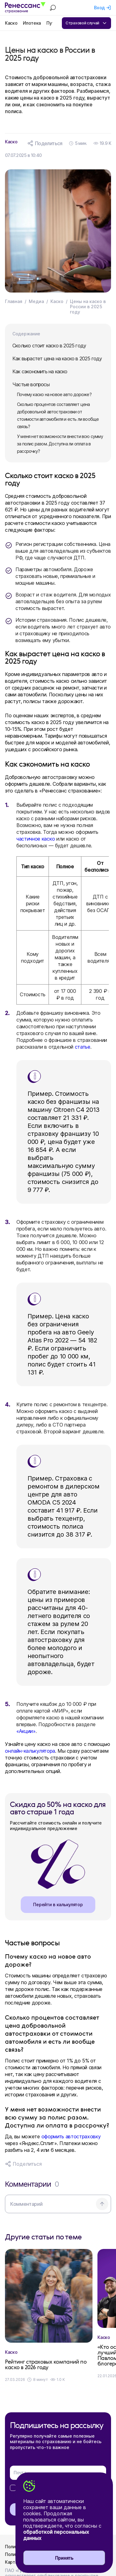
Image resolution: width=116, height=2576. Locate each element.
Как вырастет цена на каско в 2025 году (57, 358)
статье (82, 1047)
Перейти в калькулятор (58, 1904)
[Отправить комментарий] (102, 2204)
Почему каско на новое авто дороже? (54, 394)
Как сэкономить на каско (39, 371)
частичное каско (35, 839)
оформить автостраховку (71, 2136)
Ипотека (32, 23)
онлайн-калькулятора (30, 1751)
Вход (99, 7)
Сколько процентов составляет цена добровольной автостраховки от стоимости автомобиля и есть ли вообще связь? (58, 415)
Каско (11, 23)
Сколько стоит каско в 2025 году (49, 345)
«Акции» (26, 1731)
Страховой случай (86, 23)
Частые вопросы (30, 384)
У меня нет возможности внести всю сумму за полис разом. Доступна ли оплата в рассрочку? (60, 444)
